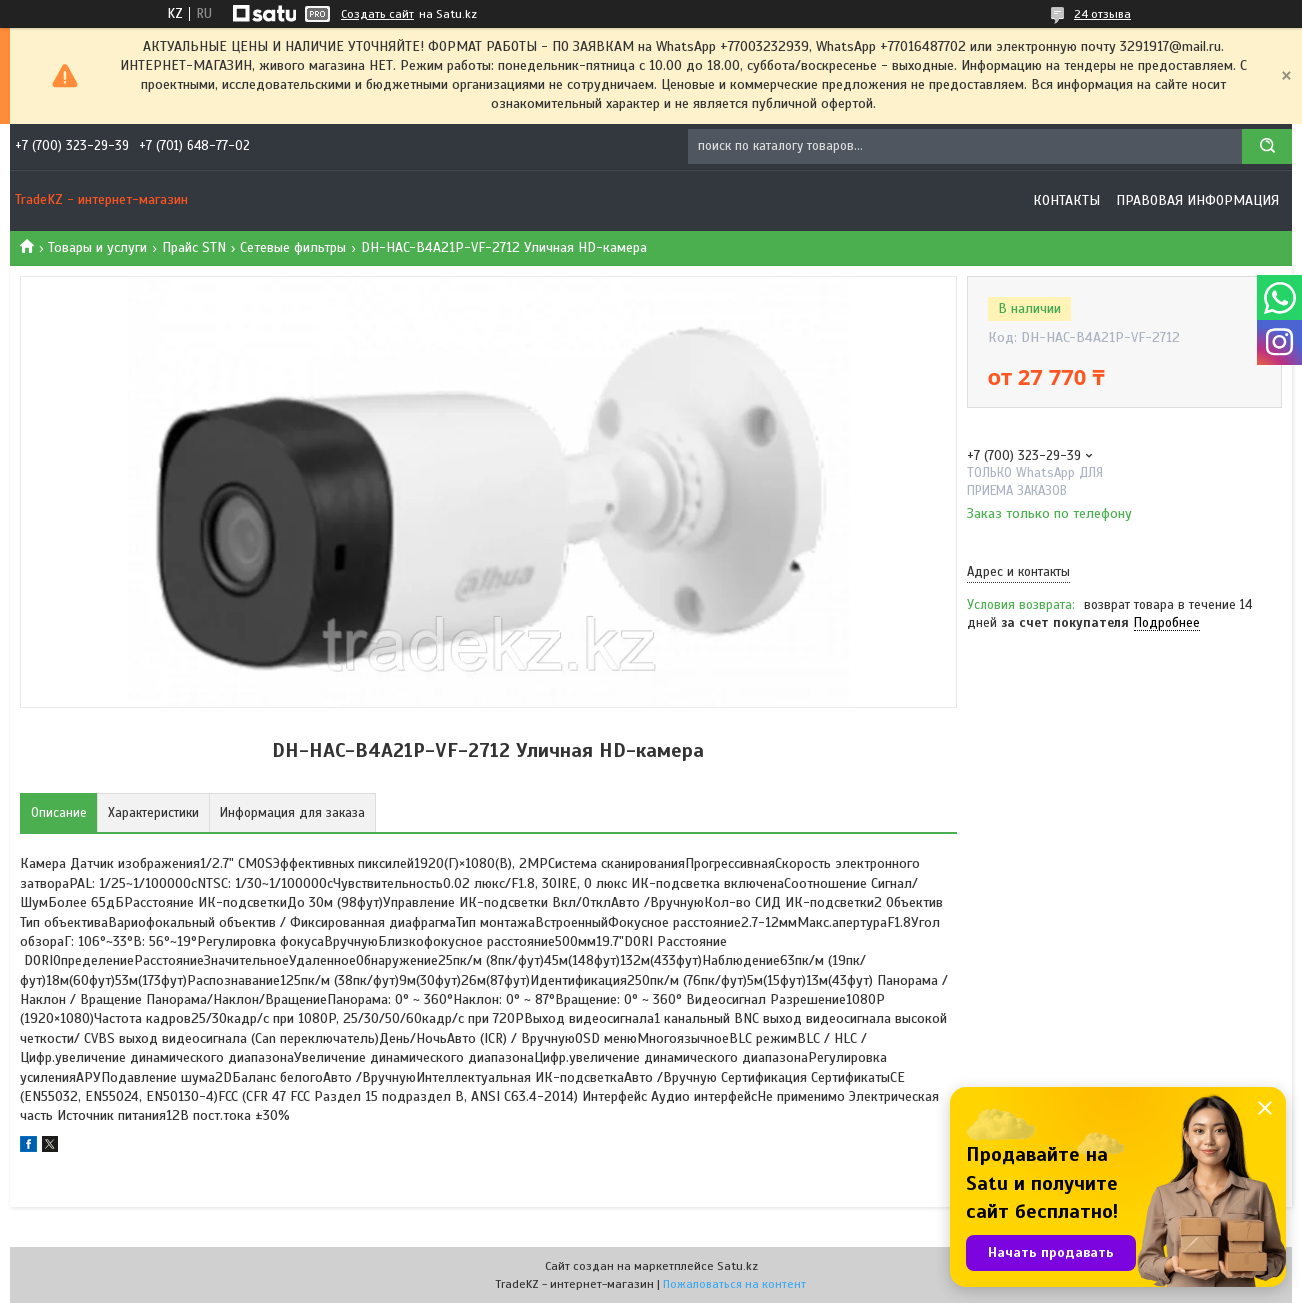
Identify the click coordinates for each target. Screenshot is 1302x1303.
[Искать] (1267, 146)
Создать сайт (377, 14)
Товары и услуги (97, 247)
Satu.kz (737, 1266)
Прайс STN (194, 247)
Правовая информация (1197, 200)
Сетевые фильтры (293, 247)
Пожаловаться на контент (734, 1284)
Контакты (1066, 200)
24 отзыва (1102, 14)
